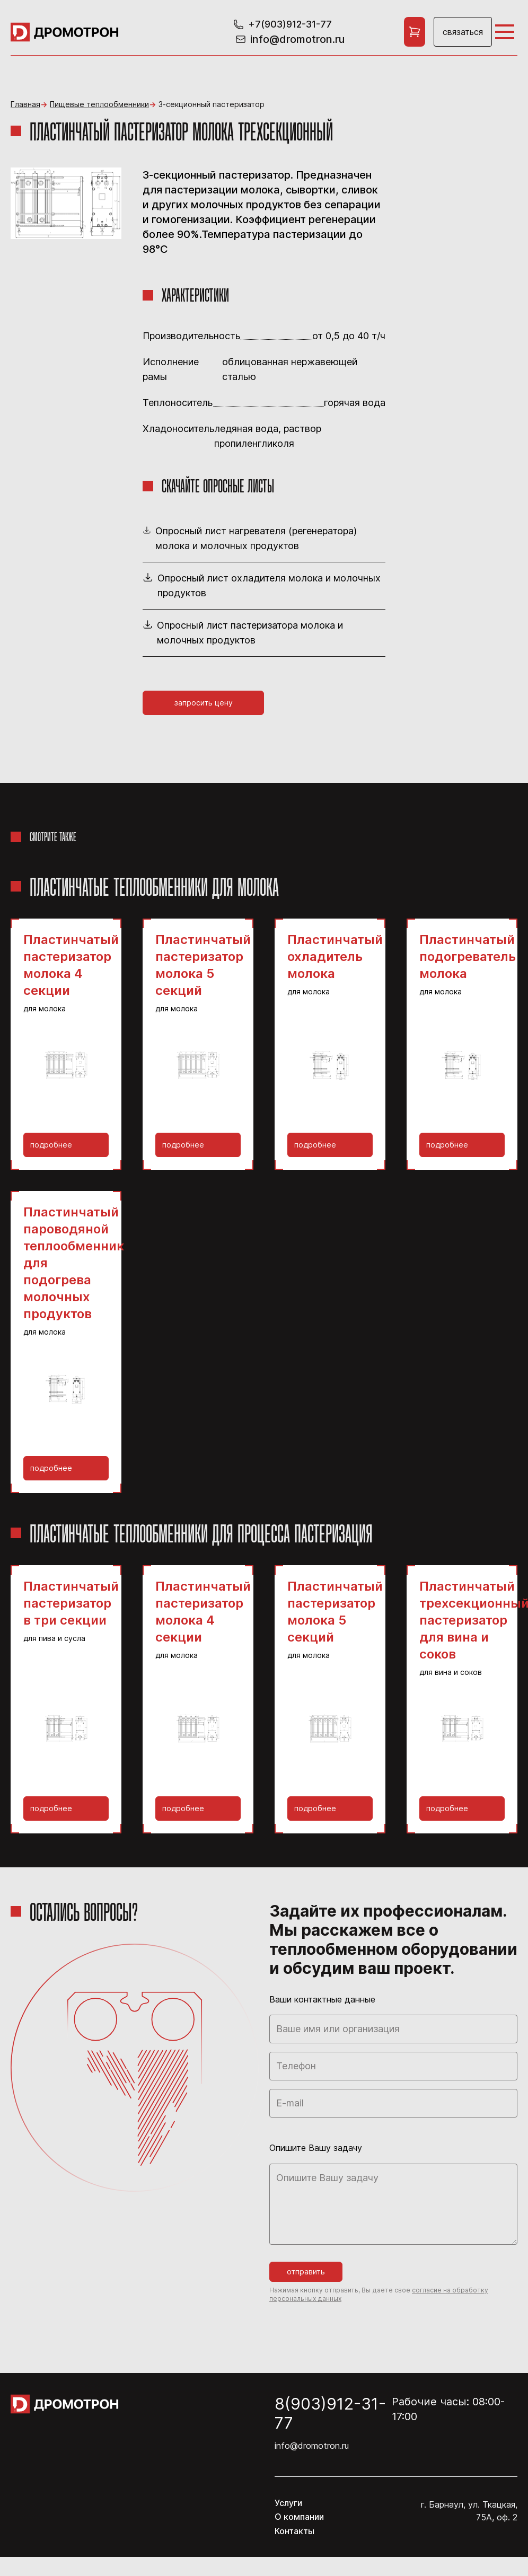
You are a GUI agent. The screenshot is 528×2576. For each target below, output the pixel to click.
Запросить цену (203, 702)
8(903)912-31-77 (330, 2413)
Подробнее (51, 1144)
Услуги (288, 2503)
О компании (299, 2516)
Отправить (306, 2271)
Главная (25, 104)
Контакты (294, 2531)
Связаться (463, 32)
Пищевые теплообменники (99, 104)
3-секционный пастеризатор (212, 104)
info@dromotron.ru (312, 2445)
